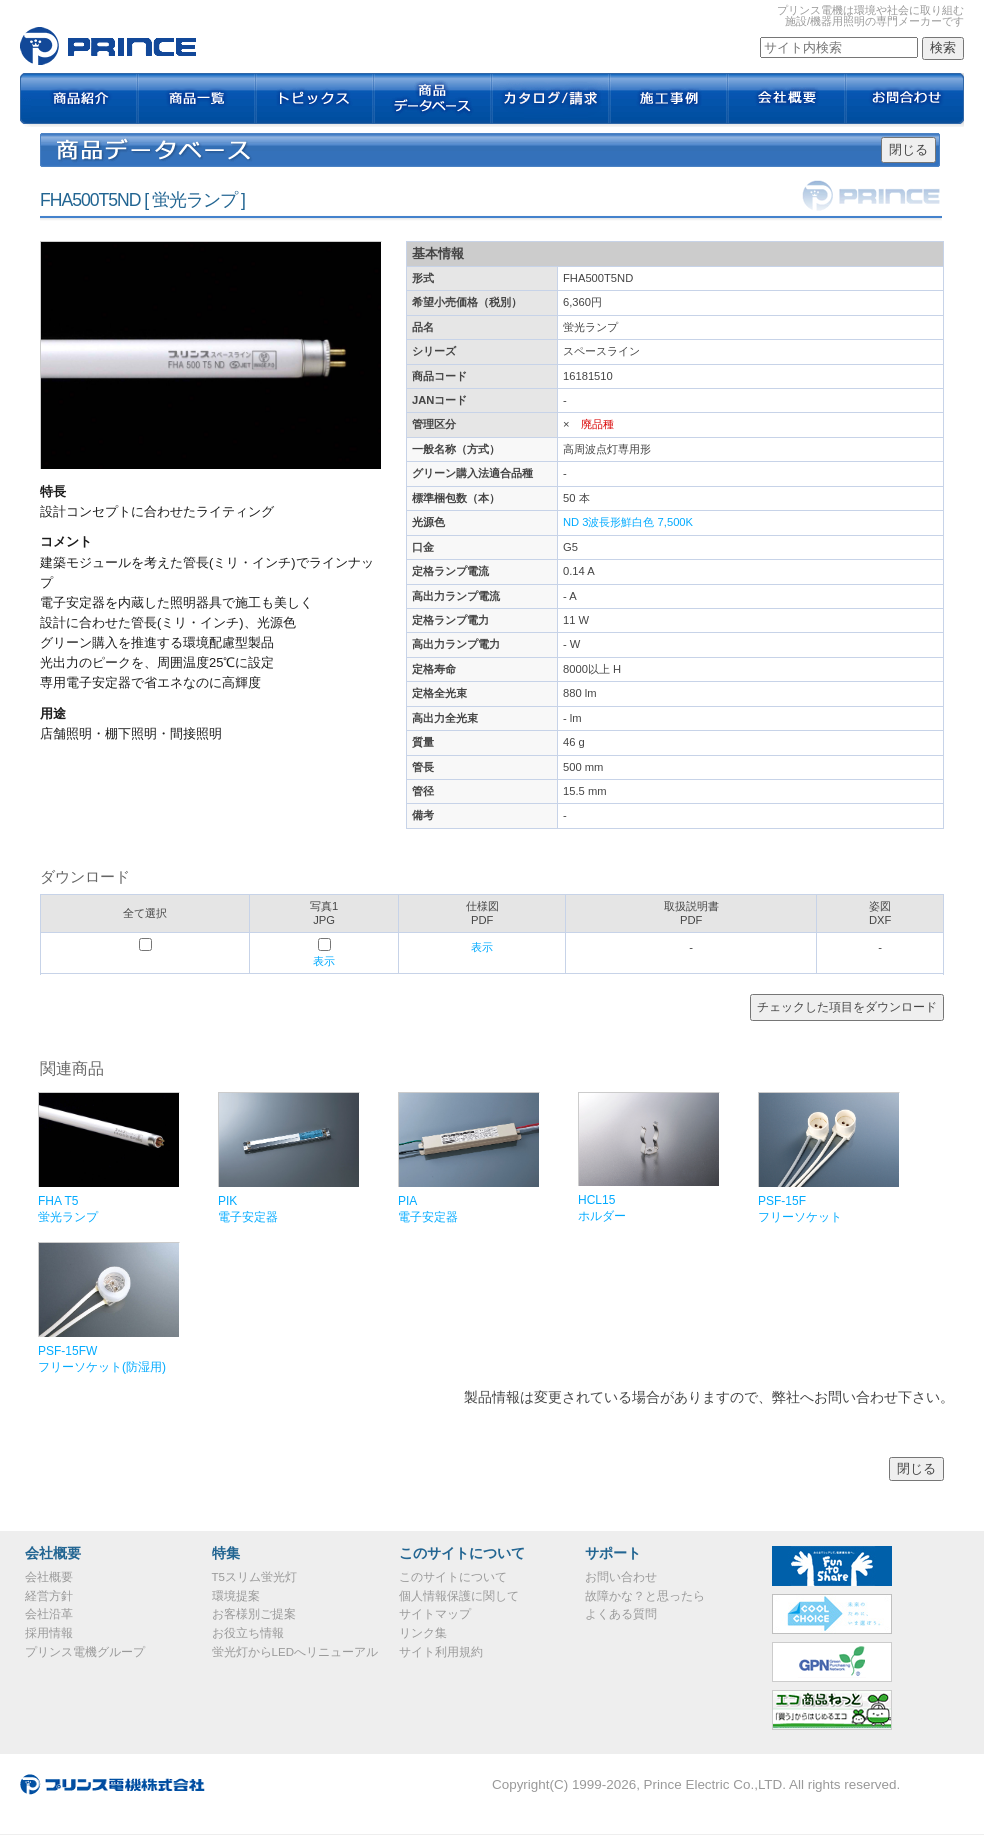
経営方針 (49, 1596)
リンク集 (423, 1633)
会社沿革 (49, 1614)
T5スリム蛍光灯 (254, 1577)
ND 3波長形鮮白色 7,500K (628, 522)
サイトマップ (435, 1614)
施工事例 (669, 100)
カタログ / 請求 (551, 100)
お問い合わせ (621, 1577)
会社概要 (787, 100)
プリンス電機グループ (85, 1652)
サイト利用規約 (441, 1652)
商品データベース (433, 100)
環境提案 (236, 1596)
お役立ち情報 (248, 1633)
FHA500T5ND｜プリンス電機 (108, 46)
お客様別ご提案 (254, 1614)
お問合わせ (905, 100)
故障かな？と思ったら (645, 1596)
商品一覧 (197, 100)
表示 (324, 961)
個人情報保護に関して (459, 1596)
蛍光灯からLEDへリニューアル (295, 1652)
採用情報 (49, 1633)
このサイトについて (453, 1577)
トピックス (315, 100)
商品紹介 (79, 100)
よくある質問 (621, 1614)
